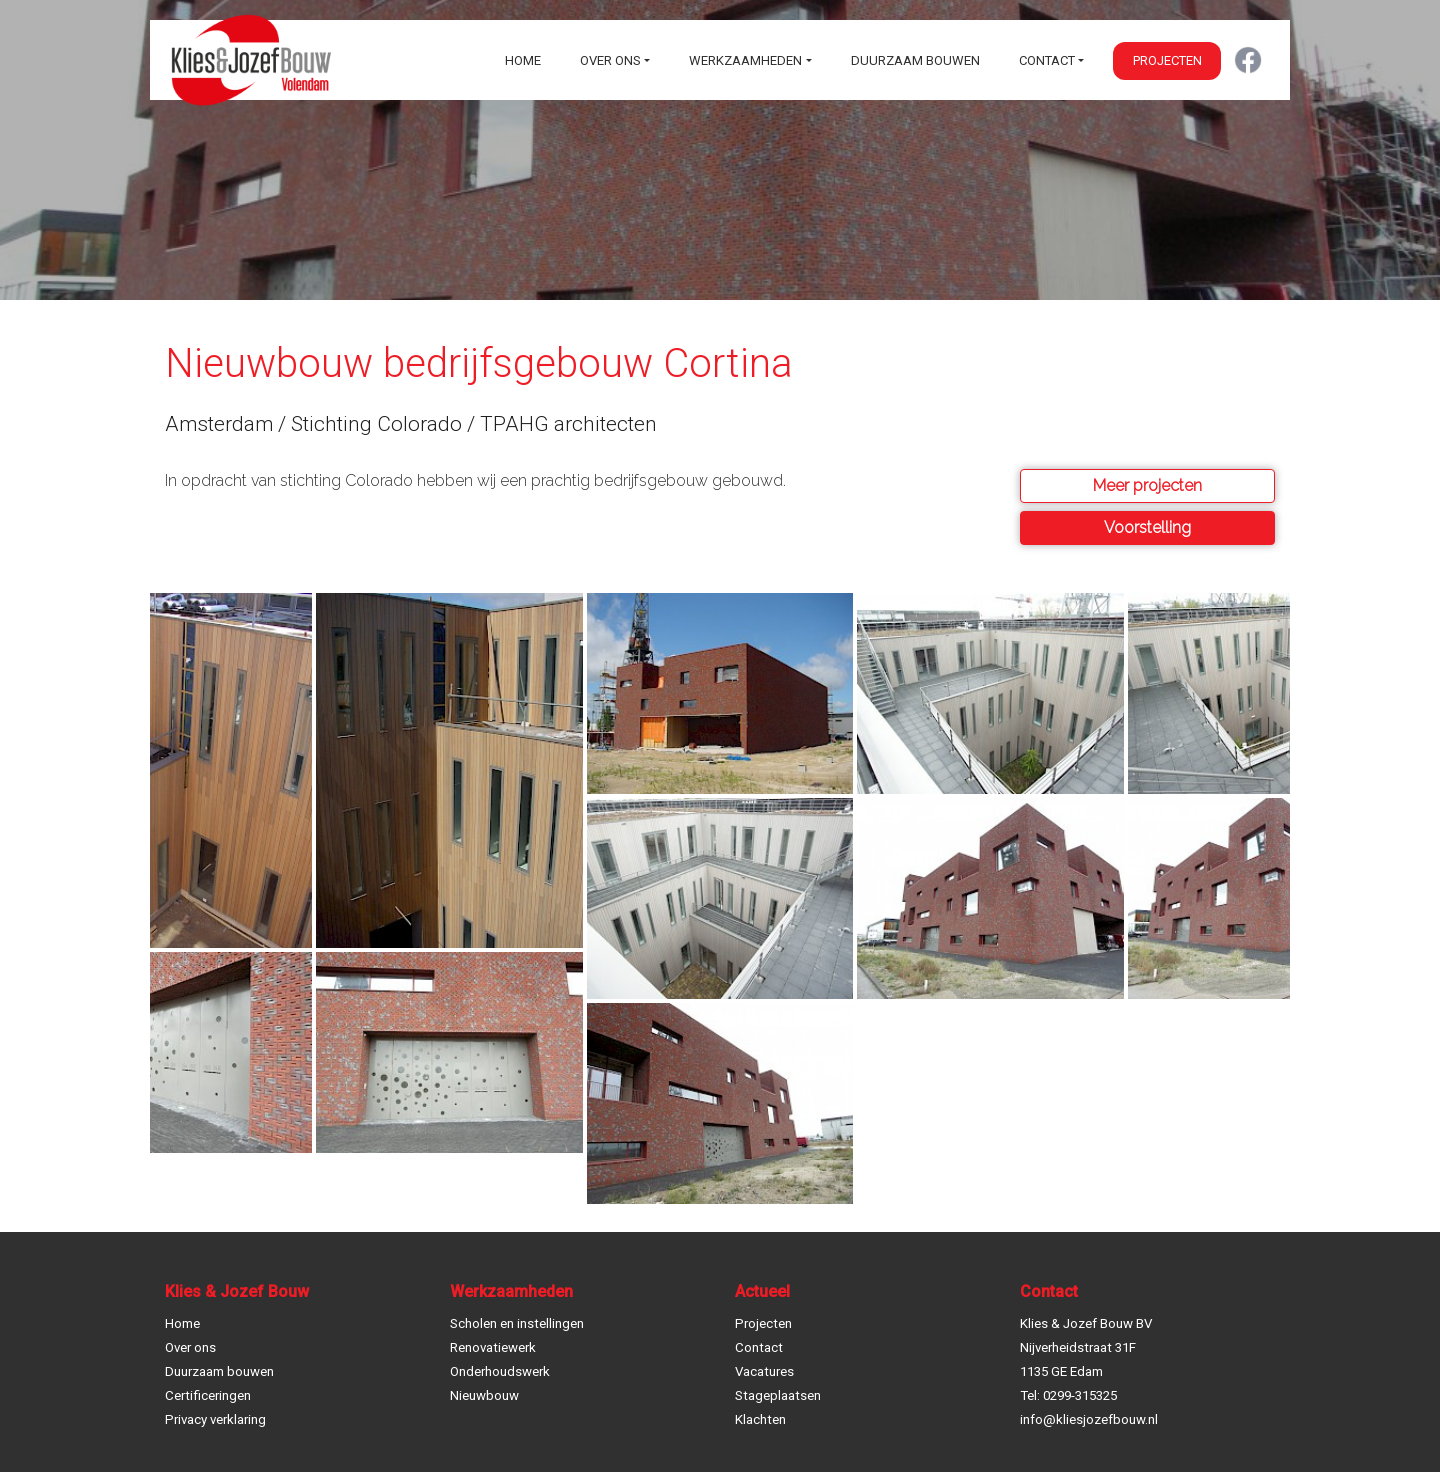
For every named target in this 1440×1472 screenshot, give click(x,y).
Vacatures (764, 1371)
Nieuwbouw (484, 1395)
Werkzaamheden (745, 60)
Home (523, 60)
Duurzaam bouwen (915, 60)
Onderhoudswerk (500, 1371)
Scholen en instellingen (517, 1323)
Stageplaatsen (778, 1395)
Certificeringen (208, 1395)
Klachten (760, 1419)
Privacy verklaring (215, 1419)
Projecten (1167, 60)
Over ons (610, 60)
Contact (1047, 60)
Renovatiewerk (493, 1347)
